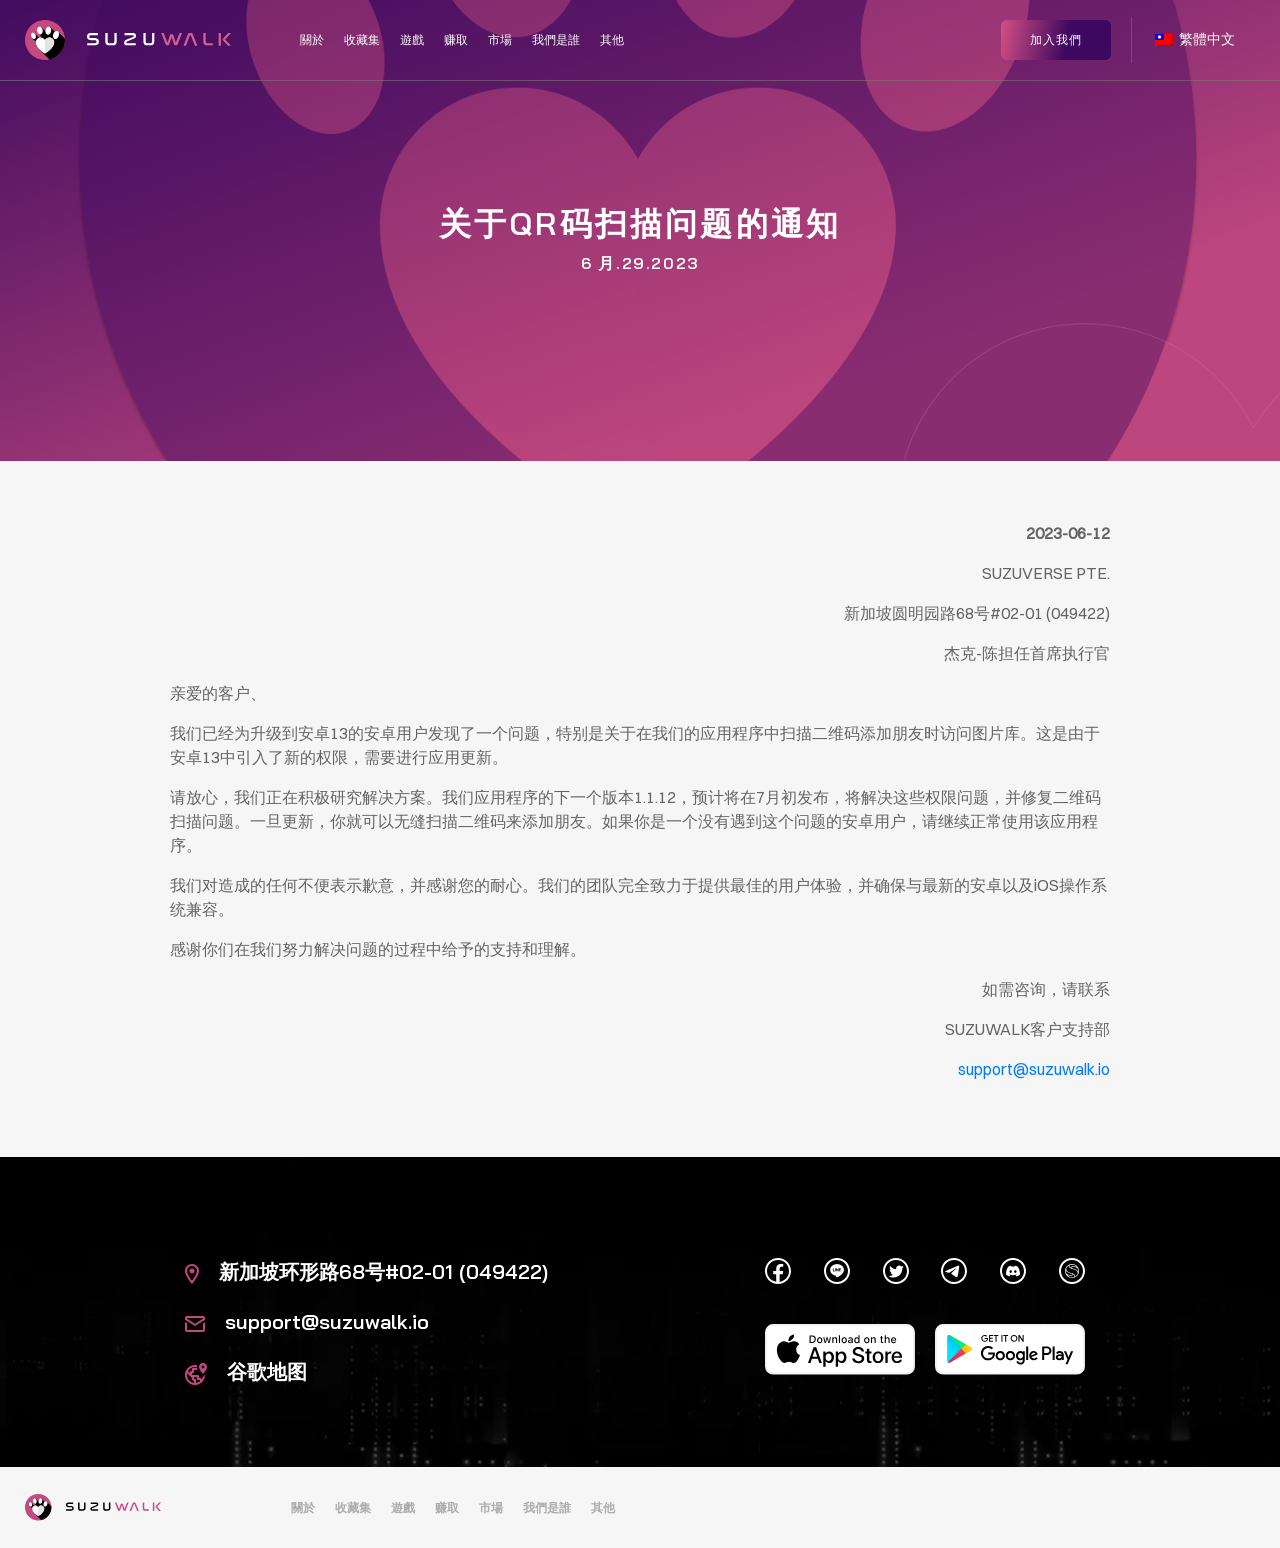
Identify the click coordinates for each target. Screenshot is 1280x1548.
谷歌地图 (246, 1371)
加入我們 (1056, 37)
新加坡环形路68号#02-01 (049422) (366, 1271)
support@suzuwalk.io (307, 1321)
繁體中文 (1195, 38)
